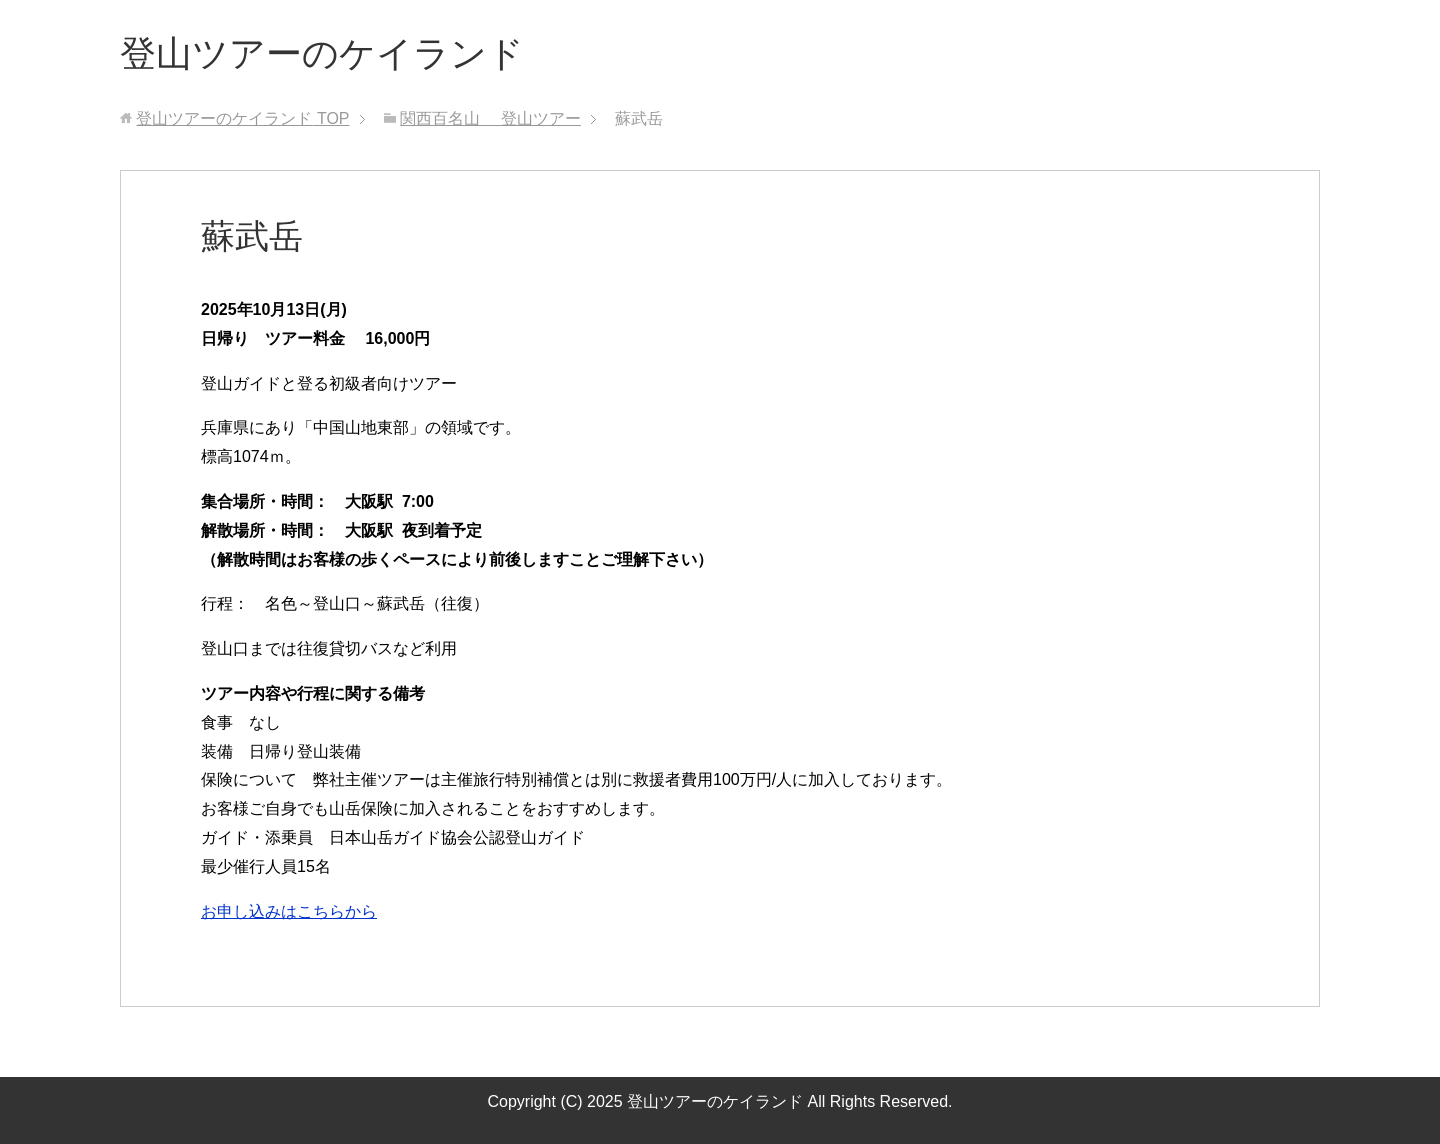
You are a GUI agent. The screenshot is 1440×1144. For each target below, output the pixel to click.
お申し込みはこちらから (289, 911)
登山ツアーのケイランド (322, 53)
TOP (242, 118)
